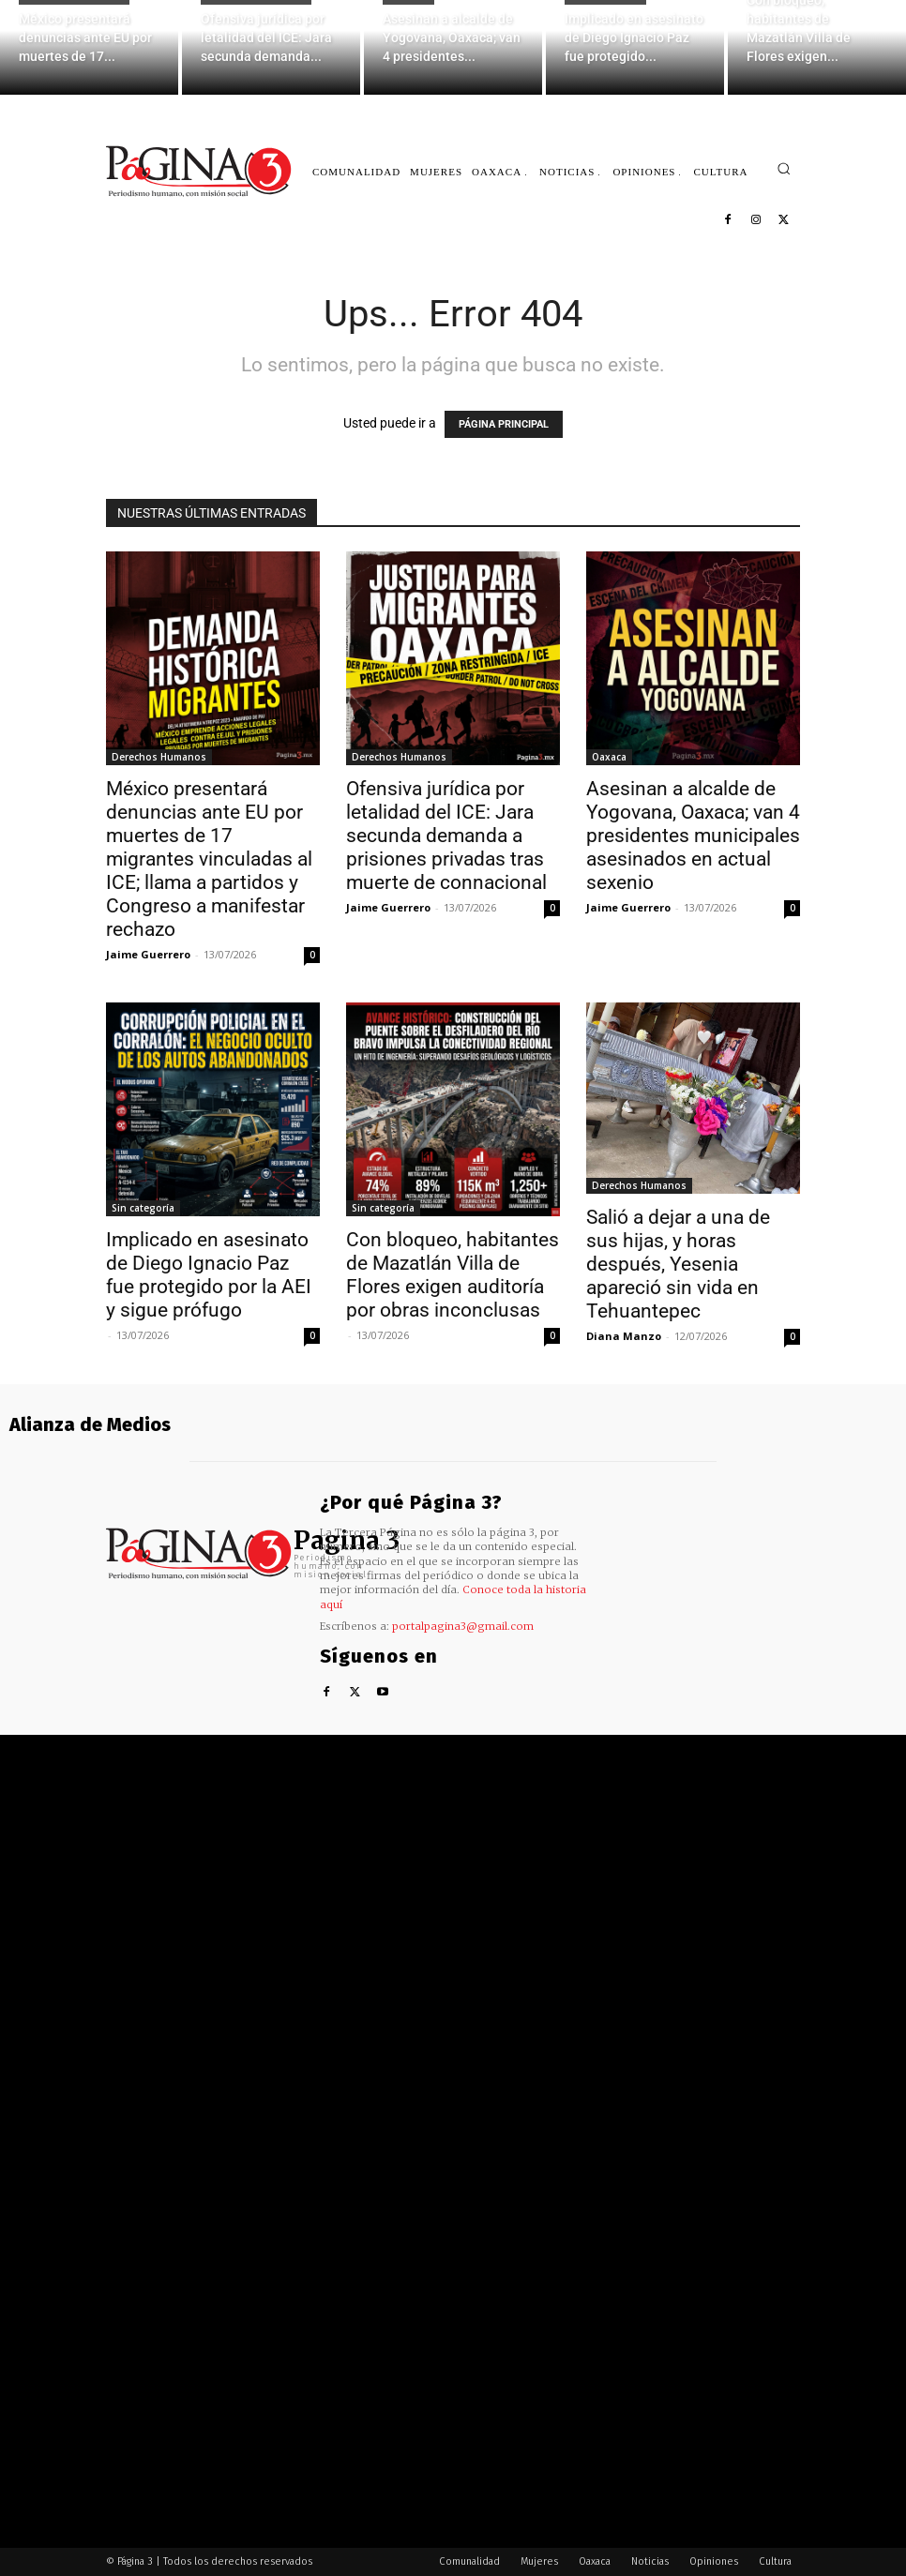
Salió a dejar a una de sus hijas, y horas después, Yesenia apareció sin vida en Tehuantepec (678, 1264)
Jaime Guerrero (148, 954)
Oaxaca (609, 756)
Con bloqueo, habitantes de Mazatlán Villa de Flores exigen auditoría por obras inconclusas (452, 1274)
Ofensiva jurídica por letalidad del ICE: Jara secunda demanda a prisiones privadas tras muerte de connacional (446, 835)
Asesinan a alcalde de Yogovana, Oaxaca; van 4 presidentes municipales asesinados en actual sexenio (693, 835)
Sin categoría (143, 1207)
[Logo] (200, 171)
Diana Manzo (623, 1336)
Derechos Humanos (159, 756)
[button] (783, 168)
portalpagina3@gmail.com (463, 1626)
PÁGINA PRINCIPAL (504, 424)
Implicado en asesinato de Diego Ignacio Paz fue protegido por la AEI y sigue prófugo (208, 1274)
